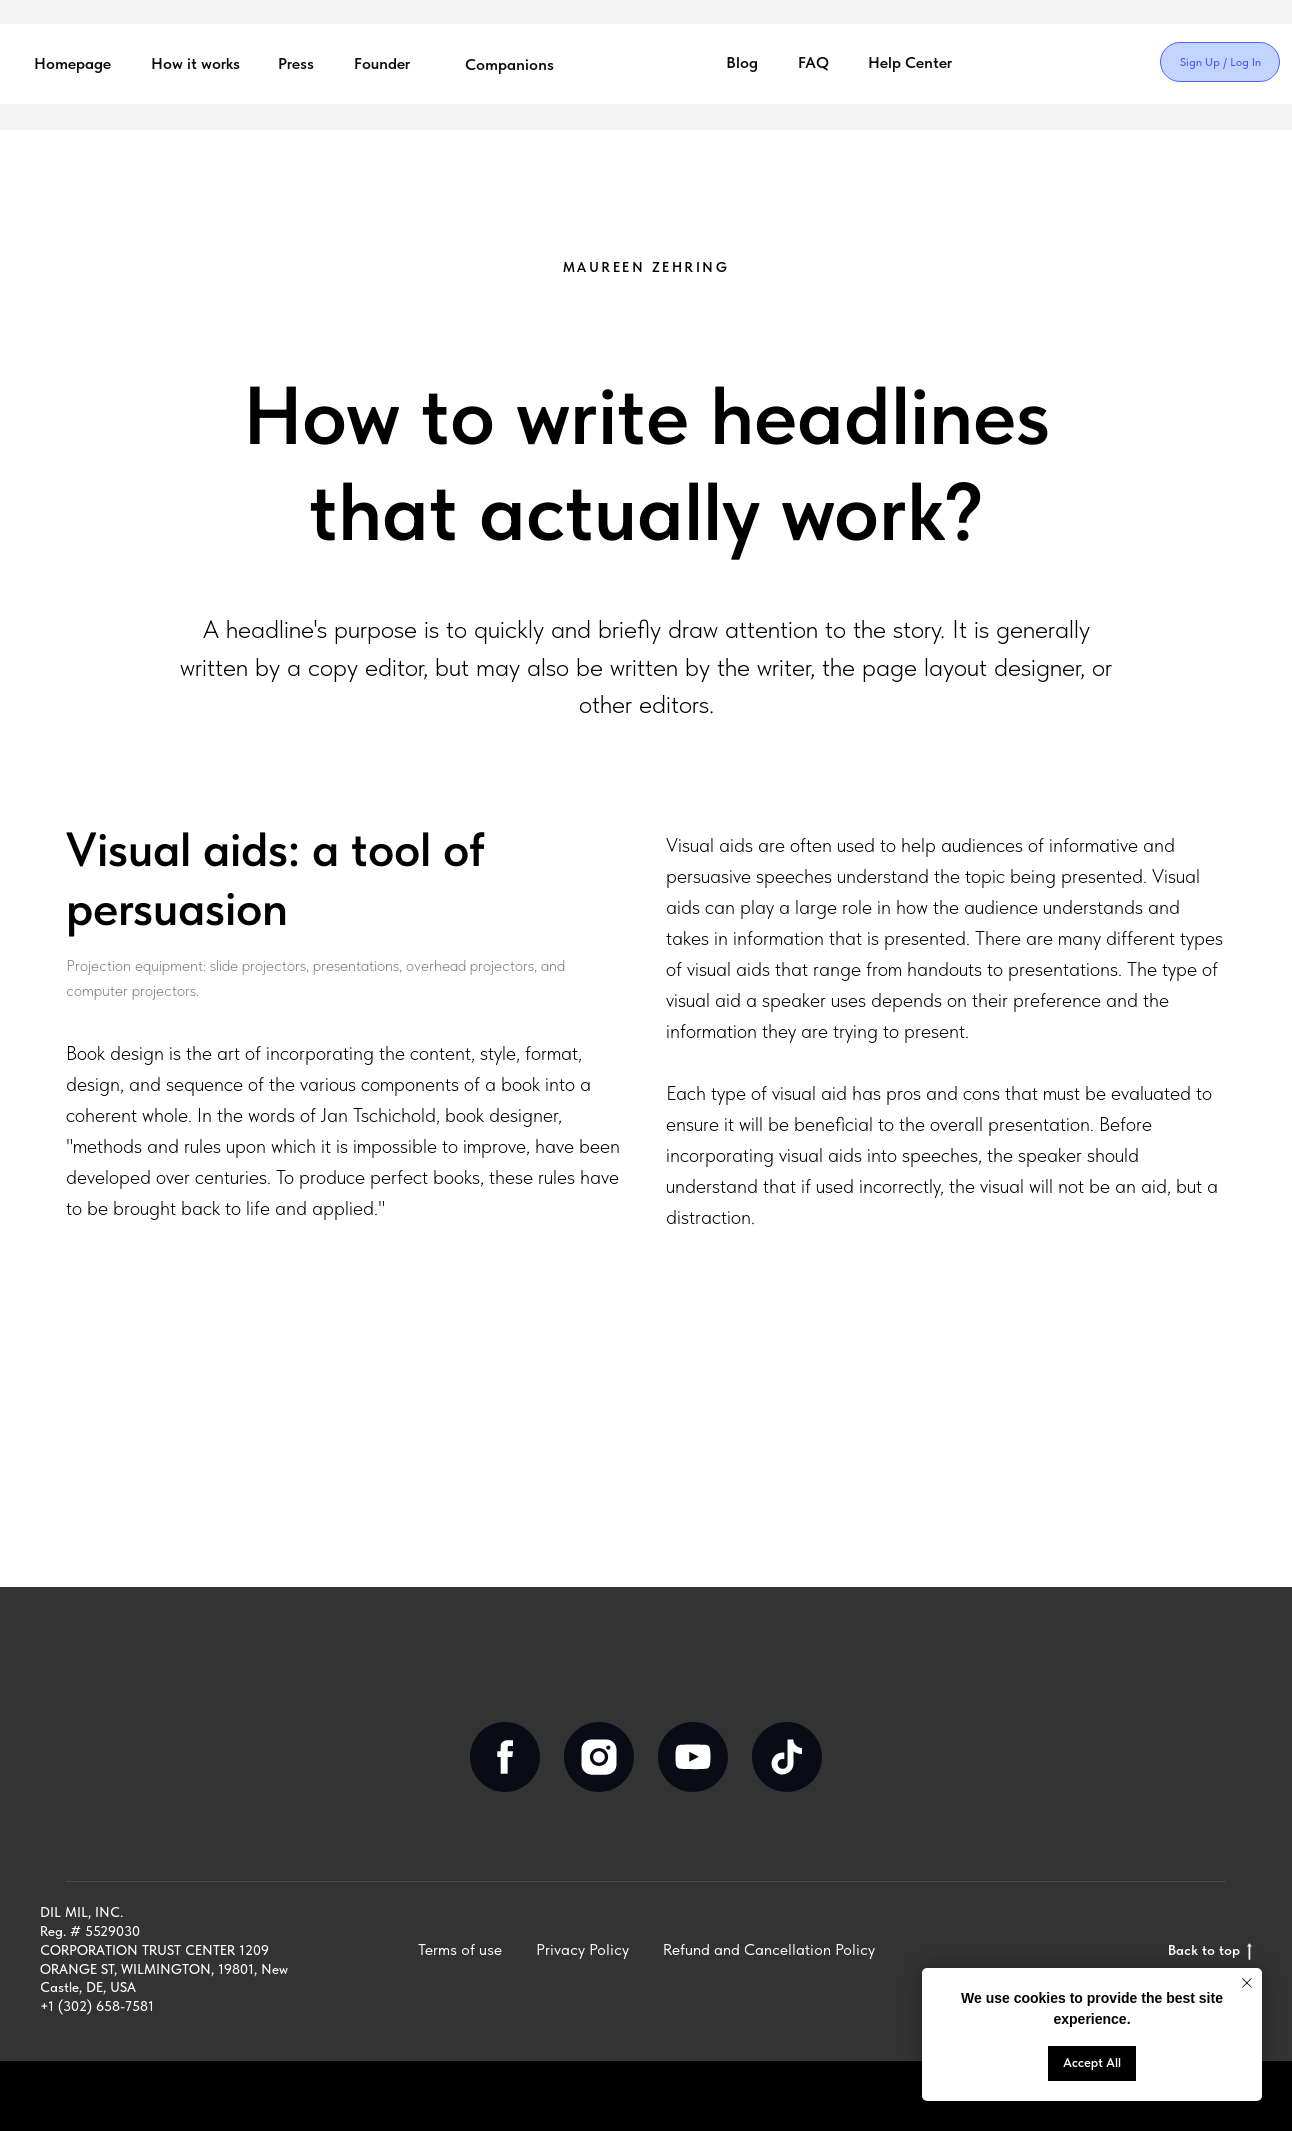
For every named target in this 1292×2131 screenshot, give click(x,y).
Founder (382, 63)
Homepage (72, 63)
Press (296, 63)
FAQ (813, 62)
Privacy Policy (582, 1949)
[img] (1055, 63)
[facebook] (505, 1757)
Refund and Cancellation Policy (769, 1949)
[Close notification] (1247, 1983)
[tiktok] (787, 1757)
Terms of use (460, 1949)
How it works (195, 63)
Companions (509, 64)
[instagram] (599, 1757)
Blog (742, 62)
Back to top (1210, 1951)
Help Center (910, 62)
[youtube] (693, 1757)
